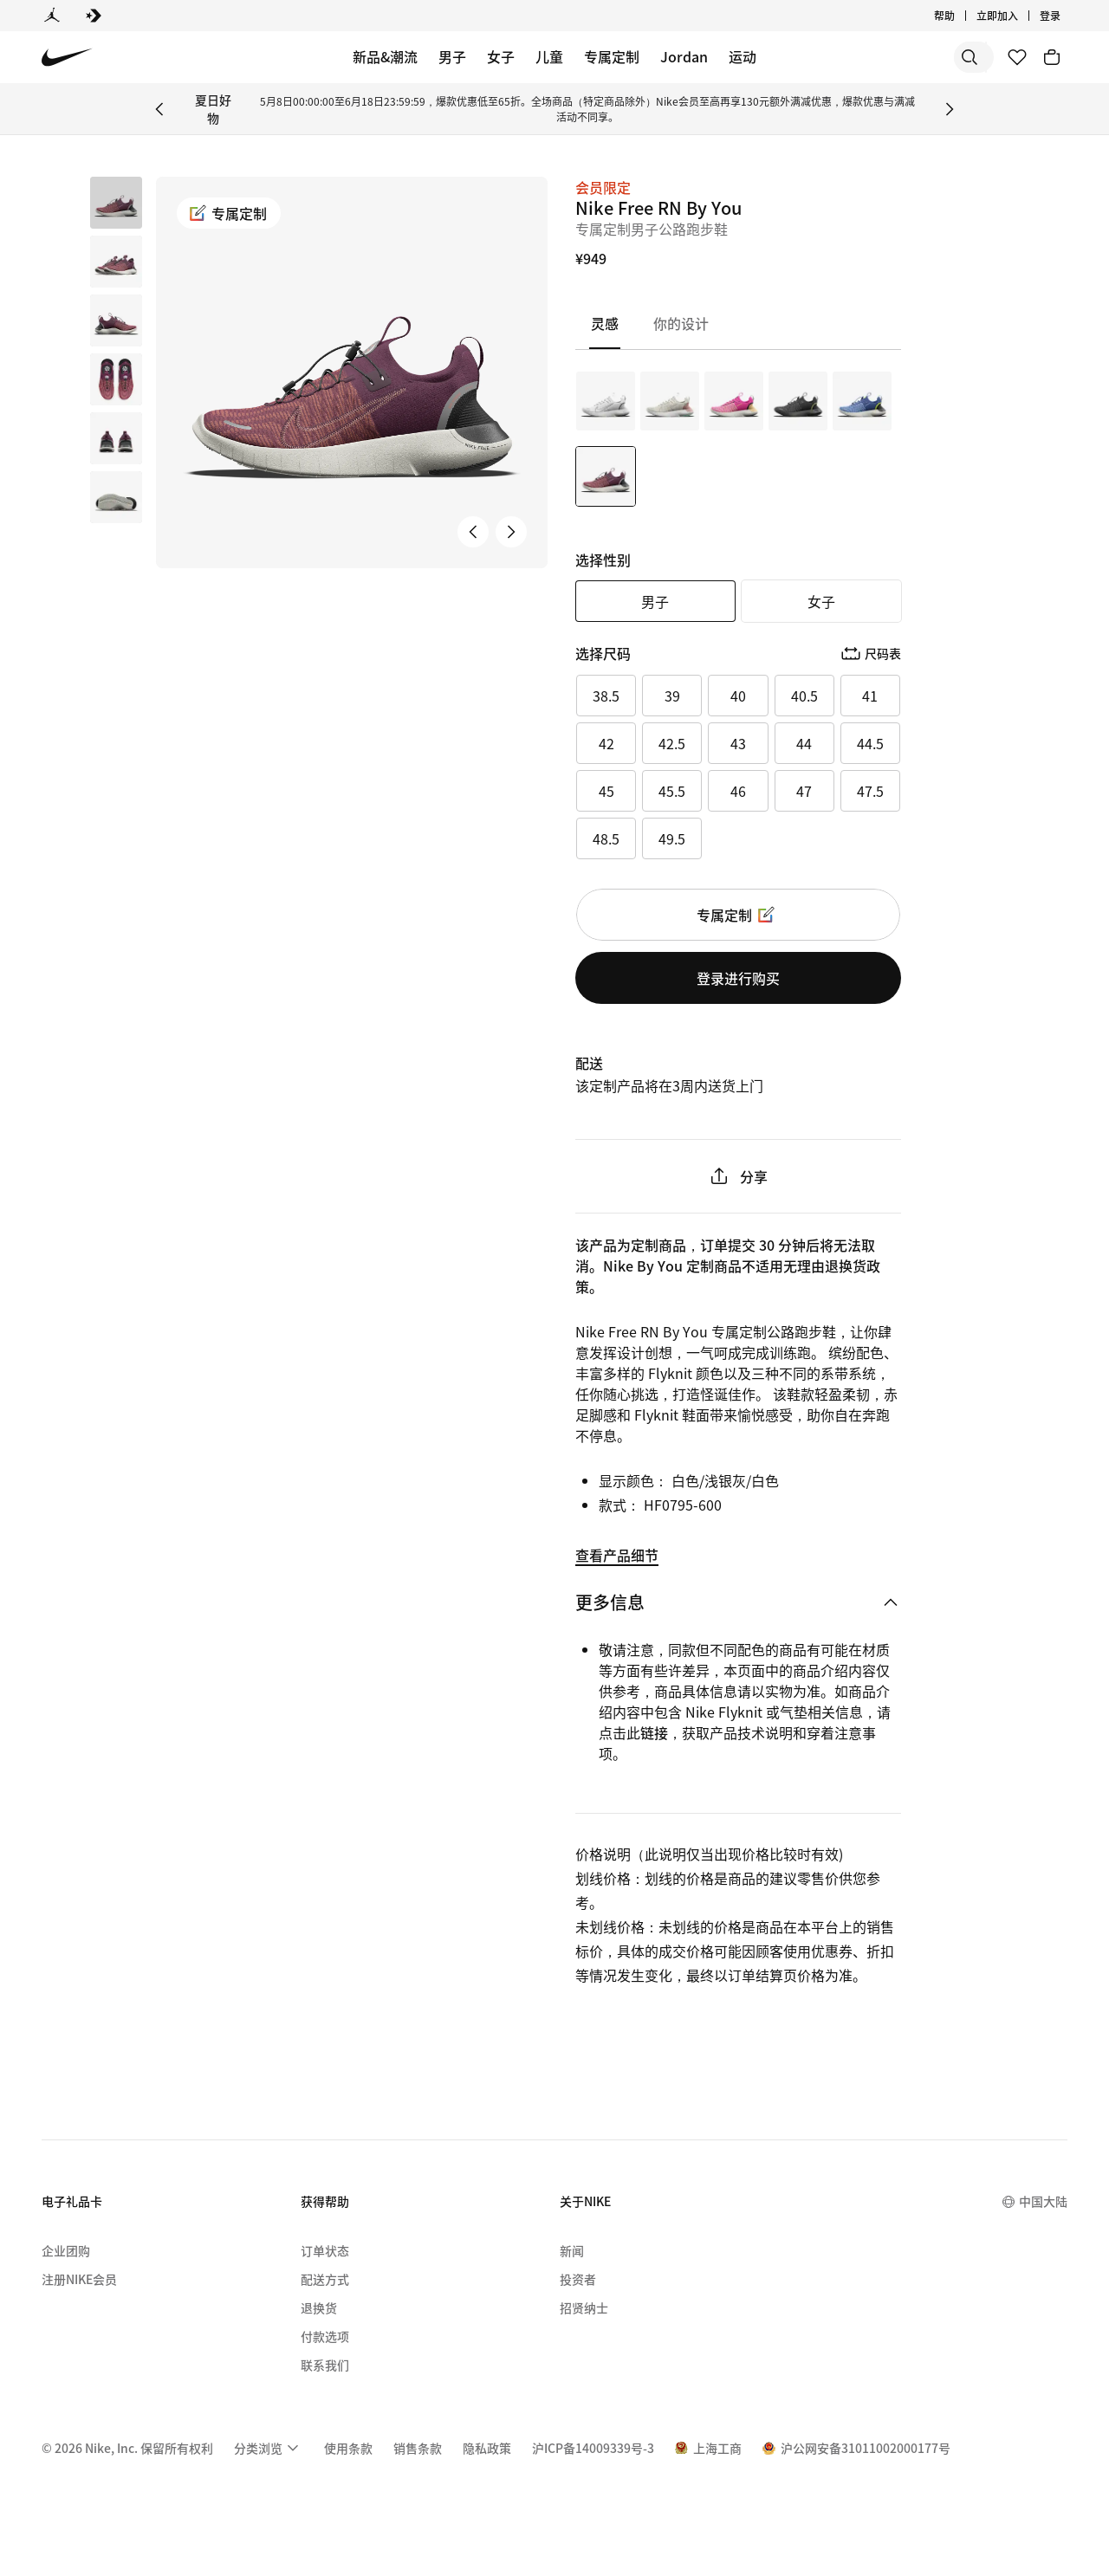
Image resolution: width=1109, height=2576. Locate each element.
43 (738, 743)
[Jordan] (52, 15)
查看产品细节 (616, 1554)
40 (738, 695)
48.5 (606, 838)
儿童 (549, 56)
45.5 (671, 790)
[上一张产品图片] (473, 531)
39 (672, 695)
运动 (742, 56)
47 (804, 790)
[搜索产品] (927, 57)
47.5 (870, 790)
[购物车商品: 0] (1051, 57)
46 (738, 790)
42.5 (671, 743)
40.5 (804, 695)
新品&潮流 (385, 56)
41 (870, 695)
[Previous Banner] (159, 109)
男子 (452, 56)
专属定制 (611, 56)
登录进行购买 (738, 978)
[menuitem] (268, 2447)
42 (606, 743)
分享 (738, 1176)
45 (606, 790)
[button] (116, 262)
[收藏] (1017, 57)
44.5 (870, 743)
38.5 (606, 695)
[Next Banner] (949, 109)
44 (804, 743)
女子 (501, 56)
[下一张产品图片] (511, 531)
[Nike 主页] (67, 57)
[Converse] (93, 15)
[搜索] (857, 57)
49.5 (671, 838)
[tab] (610, 323)
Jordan (684, 56)
